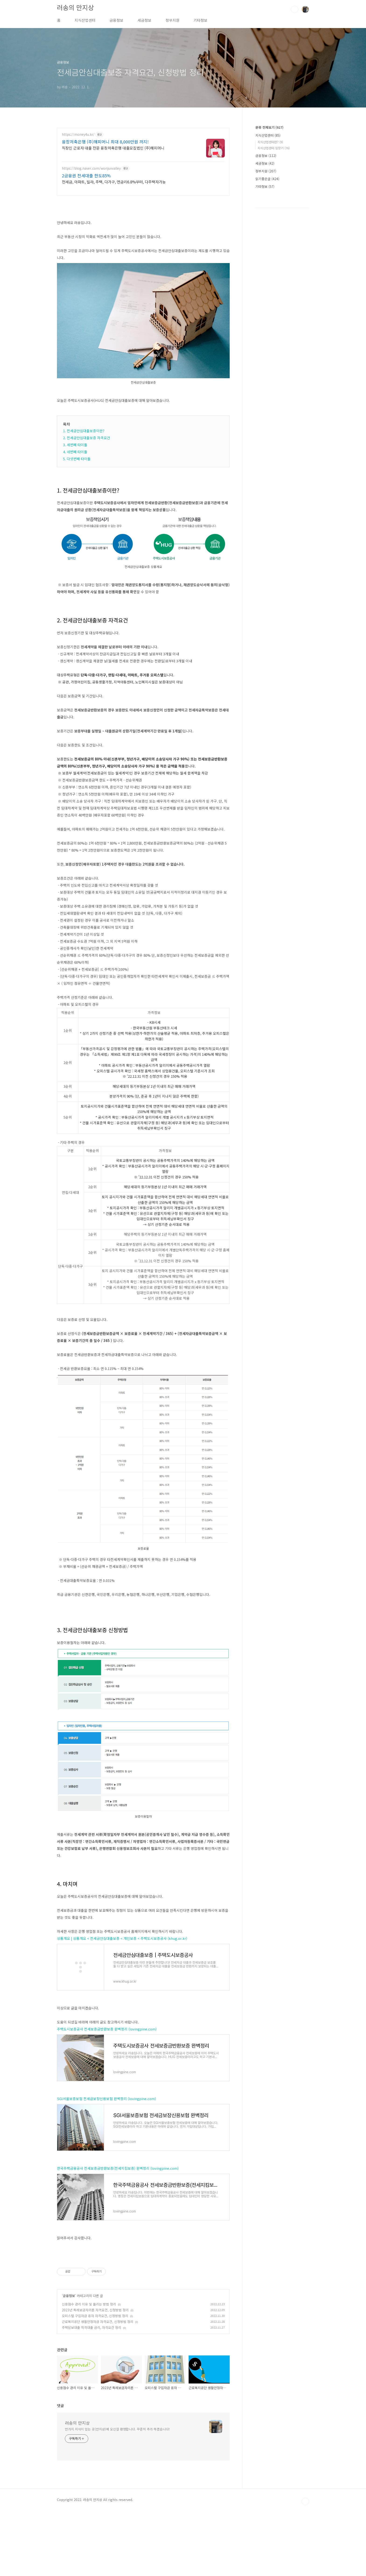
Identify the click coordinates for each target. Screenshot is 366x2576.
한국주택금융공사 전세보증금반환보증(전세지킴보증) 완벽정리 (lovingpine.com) (118, 2168)
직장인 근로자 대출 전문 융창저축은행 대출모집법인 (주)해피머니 (113, 147)
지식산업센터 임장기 (273, 148)
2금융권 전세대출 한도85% (86, 175)
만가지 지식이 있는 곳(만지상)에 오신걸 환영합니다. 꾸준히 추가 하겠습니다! (117, 2429)
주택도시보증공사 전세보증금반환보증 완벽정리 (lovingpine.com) (107, 2029)
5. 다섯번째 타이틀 (77, 458)
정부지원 (172, 20)
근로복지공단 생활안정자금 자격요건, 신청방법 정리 (97, 2321)
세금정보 (144, 20)
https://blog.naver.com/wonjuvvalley (91, 168)
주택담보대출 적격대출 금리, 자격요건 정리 (91, 2327)
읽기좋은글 (267, 178)
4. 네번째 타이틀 (75, 451)
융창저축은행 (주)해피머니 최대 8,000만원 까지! (105, 141)
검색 (294, 9)
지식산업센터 (84, 20)
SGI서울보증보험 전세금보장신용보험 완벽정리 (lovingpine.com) (106, 2098)
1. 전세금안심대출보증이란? (83, 430)
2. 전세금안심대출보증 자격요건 (86, 437)
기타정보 (201, 20)
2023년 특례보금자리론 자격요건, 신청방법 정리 (95, 2310)
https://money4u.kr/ (78, 134)
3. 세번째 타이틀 (75, 444)
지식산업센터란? (270, 142)
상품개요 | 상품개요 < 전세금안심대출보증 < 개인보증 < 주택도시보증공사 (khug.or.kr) (122, 1938)
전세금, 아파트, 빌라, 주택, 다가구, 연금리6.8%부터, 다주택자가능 (114, 181)
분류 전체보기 (269, 127)
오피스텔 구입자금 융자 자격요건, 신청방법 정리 (95, 2315)
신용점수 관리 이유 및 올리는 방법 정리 (89, 2304)
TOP (305, 2501)
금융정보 (116, 20)
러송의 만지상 (75, 7)
